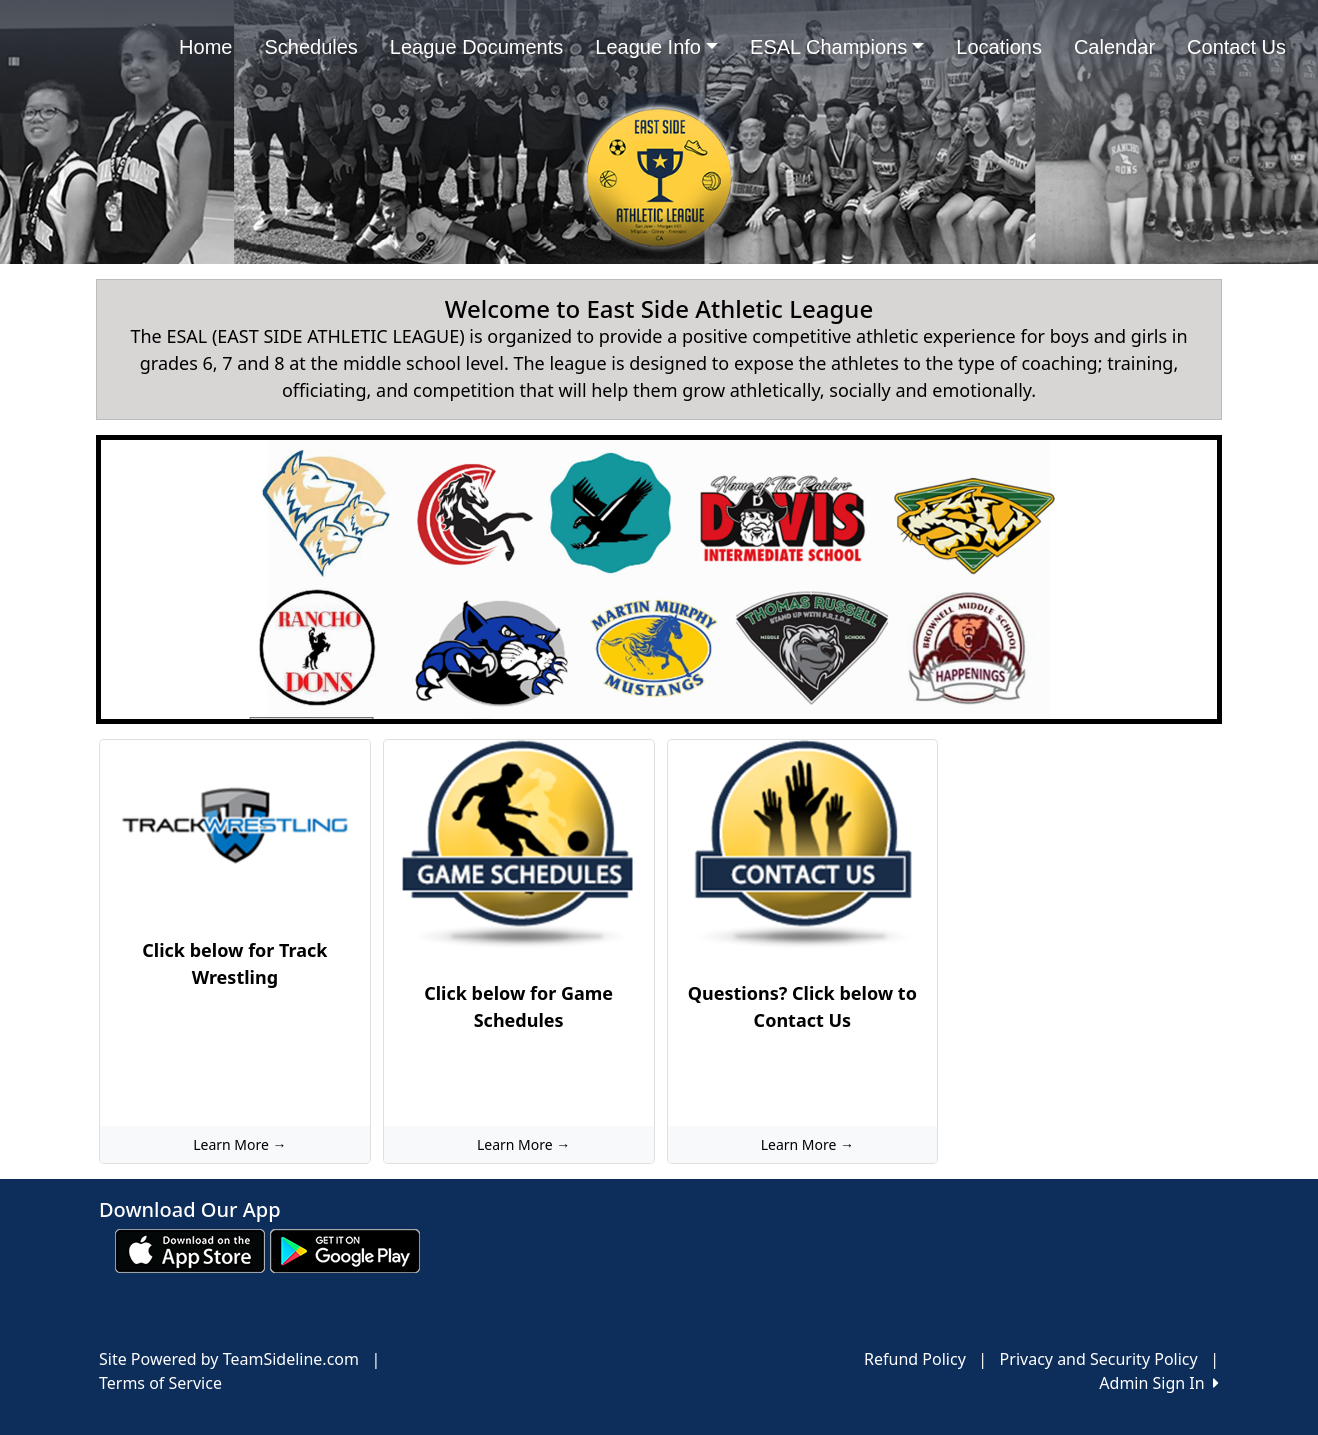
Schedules (310, 47)
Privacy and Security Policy (1099, 1359)
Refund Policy (915, 1359)
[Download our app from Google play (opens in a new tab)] (345, 1250)
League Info (656, 47)
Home (205, 47)
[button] (135, 579)
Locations (999, 47)
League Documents (476, 47)
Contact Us (1236, 47)
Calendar (1114, 47)
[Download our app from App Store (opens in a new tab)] (190, 1250)
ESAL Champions (837, 47)
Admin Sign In (1159, 1383)
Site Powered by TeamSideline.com (229, 1359)
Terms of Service (160, 1383)
